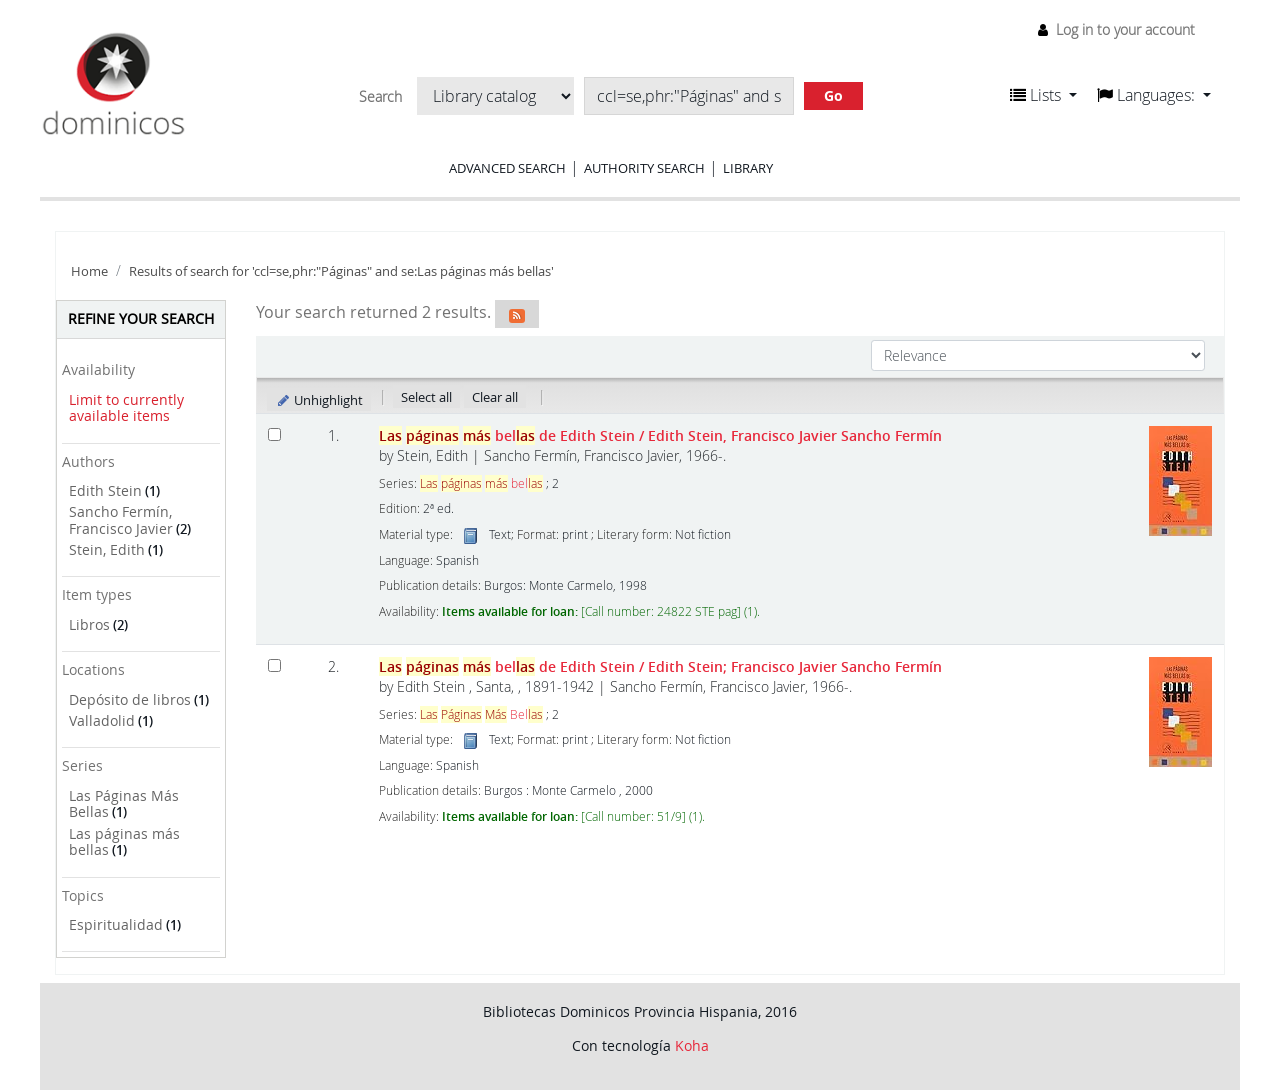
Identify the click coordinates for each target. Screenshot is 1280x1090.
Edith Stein (105, 490)
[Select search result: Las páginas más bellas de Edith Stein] (274, 434)
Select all (426, 397)
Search (380, 97)
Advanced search (507, 168)
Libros (89, 624)
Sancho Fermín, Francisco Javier (121, 520)
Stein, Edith (107, 549)
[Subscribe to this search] (517, 314)
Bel (481, 714)
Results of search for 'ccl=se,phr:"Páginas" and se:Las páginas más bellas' (341, 271)
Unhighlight (319, 400)
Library (748, 168)
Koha (692, 1045)
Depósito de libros (130, 699)
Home (89, 271)
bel (481, 483)
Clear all (495, 397)
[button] (1043, 95)
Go (833, 95)
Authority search (644, 168)
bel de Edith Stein (660, 435)
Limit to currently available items (126, 408)
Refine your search (141, 318)
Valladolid (102, 720)
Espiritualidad (116, 924)
